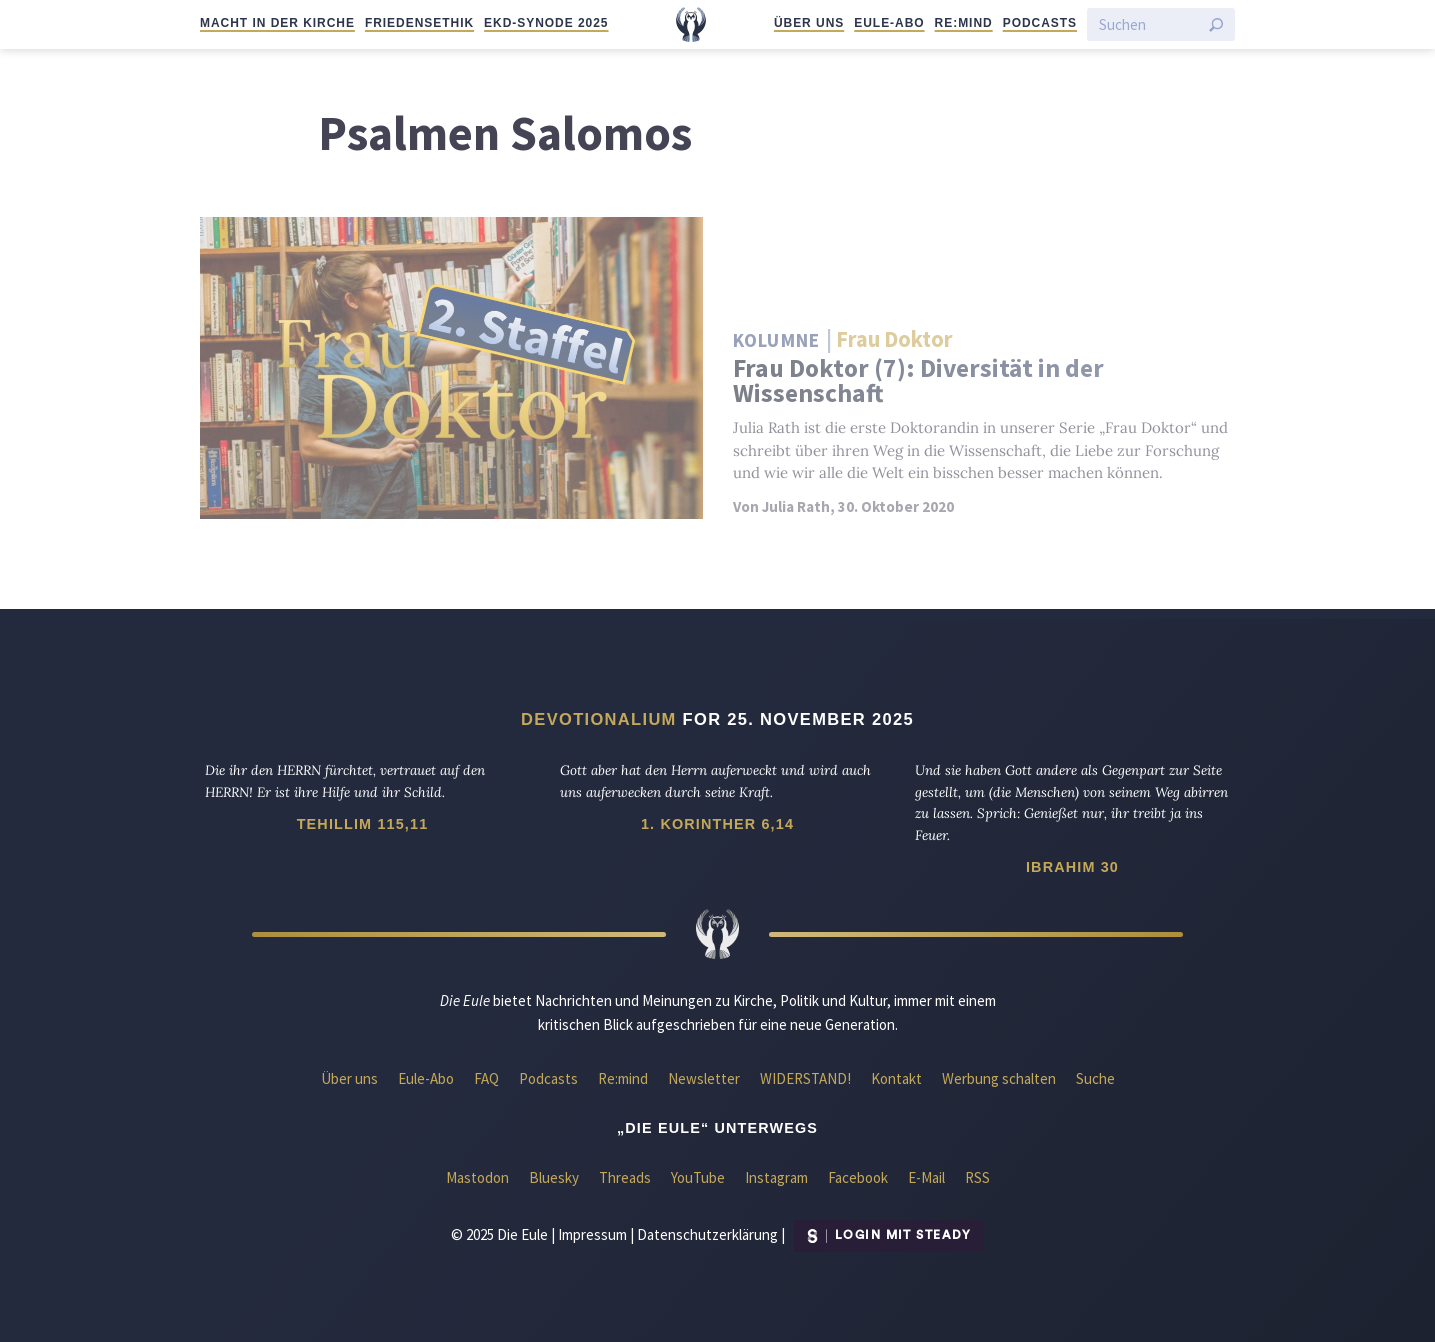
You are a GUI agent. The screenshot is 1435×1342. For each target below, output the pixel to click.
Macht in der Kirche (277, 23)
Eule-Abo (889, 23)
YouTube (698, 1177)
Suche (1095, 1078)
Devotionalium (599, 719)
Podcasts (1040, 23)
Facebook (858, 1177)
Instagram (776, 1177)
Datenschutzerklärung (707, 1233)
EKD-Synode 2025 (546, 23)
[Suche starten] (1216, 25)
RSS (977, 1177)
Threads (625, 1177)
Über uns (809, 23)
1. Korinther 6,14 (717, 824)
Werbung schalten (999, 1078)
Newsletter (704, 1078)
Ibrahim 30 (1072, 867)
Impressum (592, 1233)
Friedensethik (419, 23)
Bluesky (554, 1177)
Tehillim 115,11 (363, 824)
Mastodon (477, 1177)
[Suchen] (1149, 24)
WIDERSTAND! (805, 1078)
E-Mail (926, 1177)
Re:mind (964, 23)
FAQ (486, 1078)
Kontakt (896, 1078)
